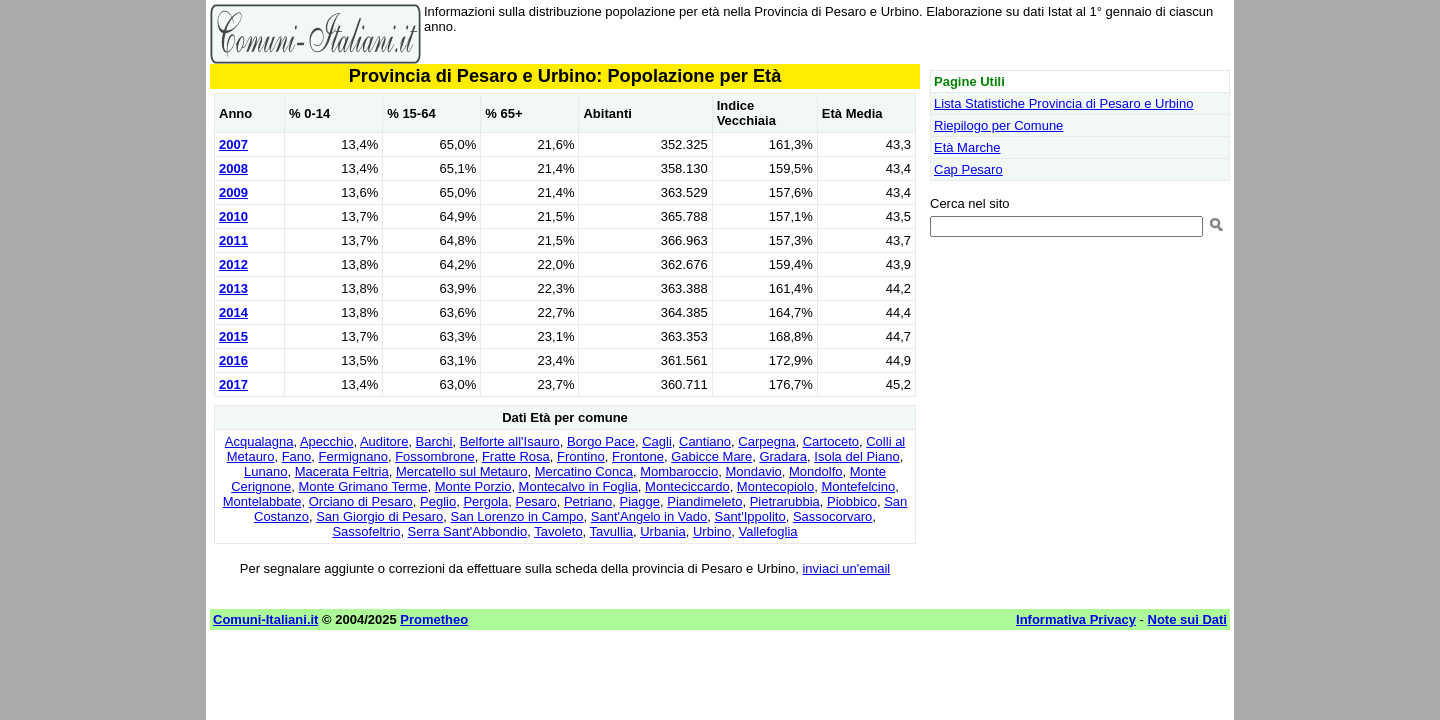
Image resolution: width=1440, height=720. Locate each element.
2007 (233, 144)
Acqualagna (259, 441)
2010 (233, 216)
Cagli (657, 441)
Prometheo (434, 619)
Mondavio (753, 471)
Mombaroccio (679, 471)
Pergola (485, 501)
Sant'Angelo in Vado (649, 516)
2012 (233, 264)
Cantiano (705, 441)
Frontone (638, 456)
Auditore (384, 441)
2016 (233, 360)
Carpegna (766, 441)
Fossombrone (434, 456)
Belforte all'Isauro (510, 441)
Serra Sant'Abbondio (468, 531)
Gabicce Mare (711, 456)
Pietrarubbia (785, 501)
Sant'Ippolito (749, 516)
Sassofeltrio (366, 531)
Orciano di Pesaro (361, 501)
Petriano (588, 501)
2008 (233, 168)
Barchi (434, 441)
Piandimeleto (704, 501)
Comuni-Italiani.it (265, 619)
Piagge (640, 501)
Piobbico (852, 501)
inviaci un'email (846, 568)
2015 (233, 336)
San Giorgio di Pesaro (379, 516)
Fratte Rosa (516, 456)
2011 (233, 240)
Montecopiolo (775, 486)
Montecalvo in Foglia (578, 486)
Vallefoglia (768, 531)
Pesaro (535, 501)
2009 (233, 192)
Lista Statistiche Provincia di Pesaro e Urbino (1063, 103)
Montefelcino (858, 486)
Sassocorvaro (832, 516)
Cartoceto (831, 441)
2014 (233, 312)
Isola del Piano (856, 456)
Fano (297, 456)
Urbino (712, 531)
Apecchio (326, 441)
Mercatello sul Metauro (462, 471)
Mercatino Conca (584, 471)
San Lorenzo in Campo (517, 516)
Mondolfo (815, 471)
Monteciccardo (687, 486)
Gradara (783, 456)
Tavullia (611, 531)
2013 (233, 288)
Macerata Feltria (342, 471)
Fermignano (353, 456)
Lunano (265, 471)
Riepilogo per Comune (998, 125)
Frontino (581, 456)
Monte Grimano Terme (362, 486)
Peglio (438, 501)
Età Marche (967, 147)
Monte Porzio (473, 486)
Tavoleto (558, 531)
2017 (233, 384)
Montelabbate (262, 501)
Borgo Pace (601, 441)
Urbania (663, 531)
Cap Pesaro (968, 169)
